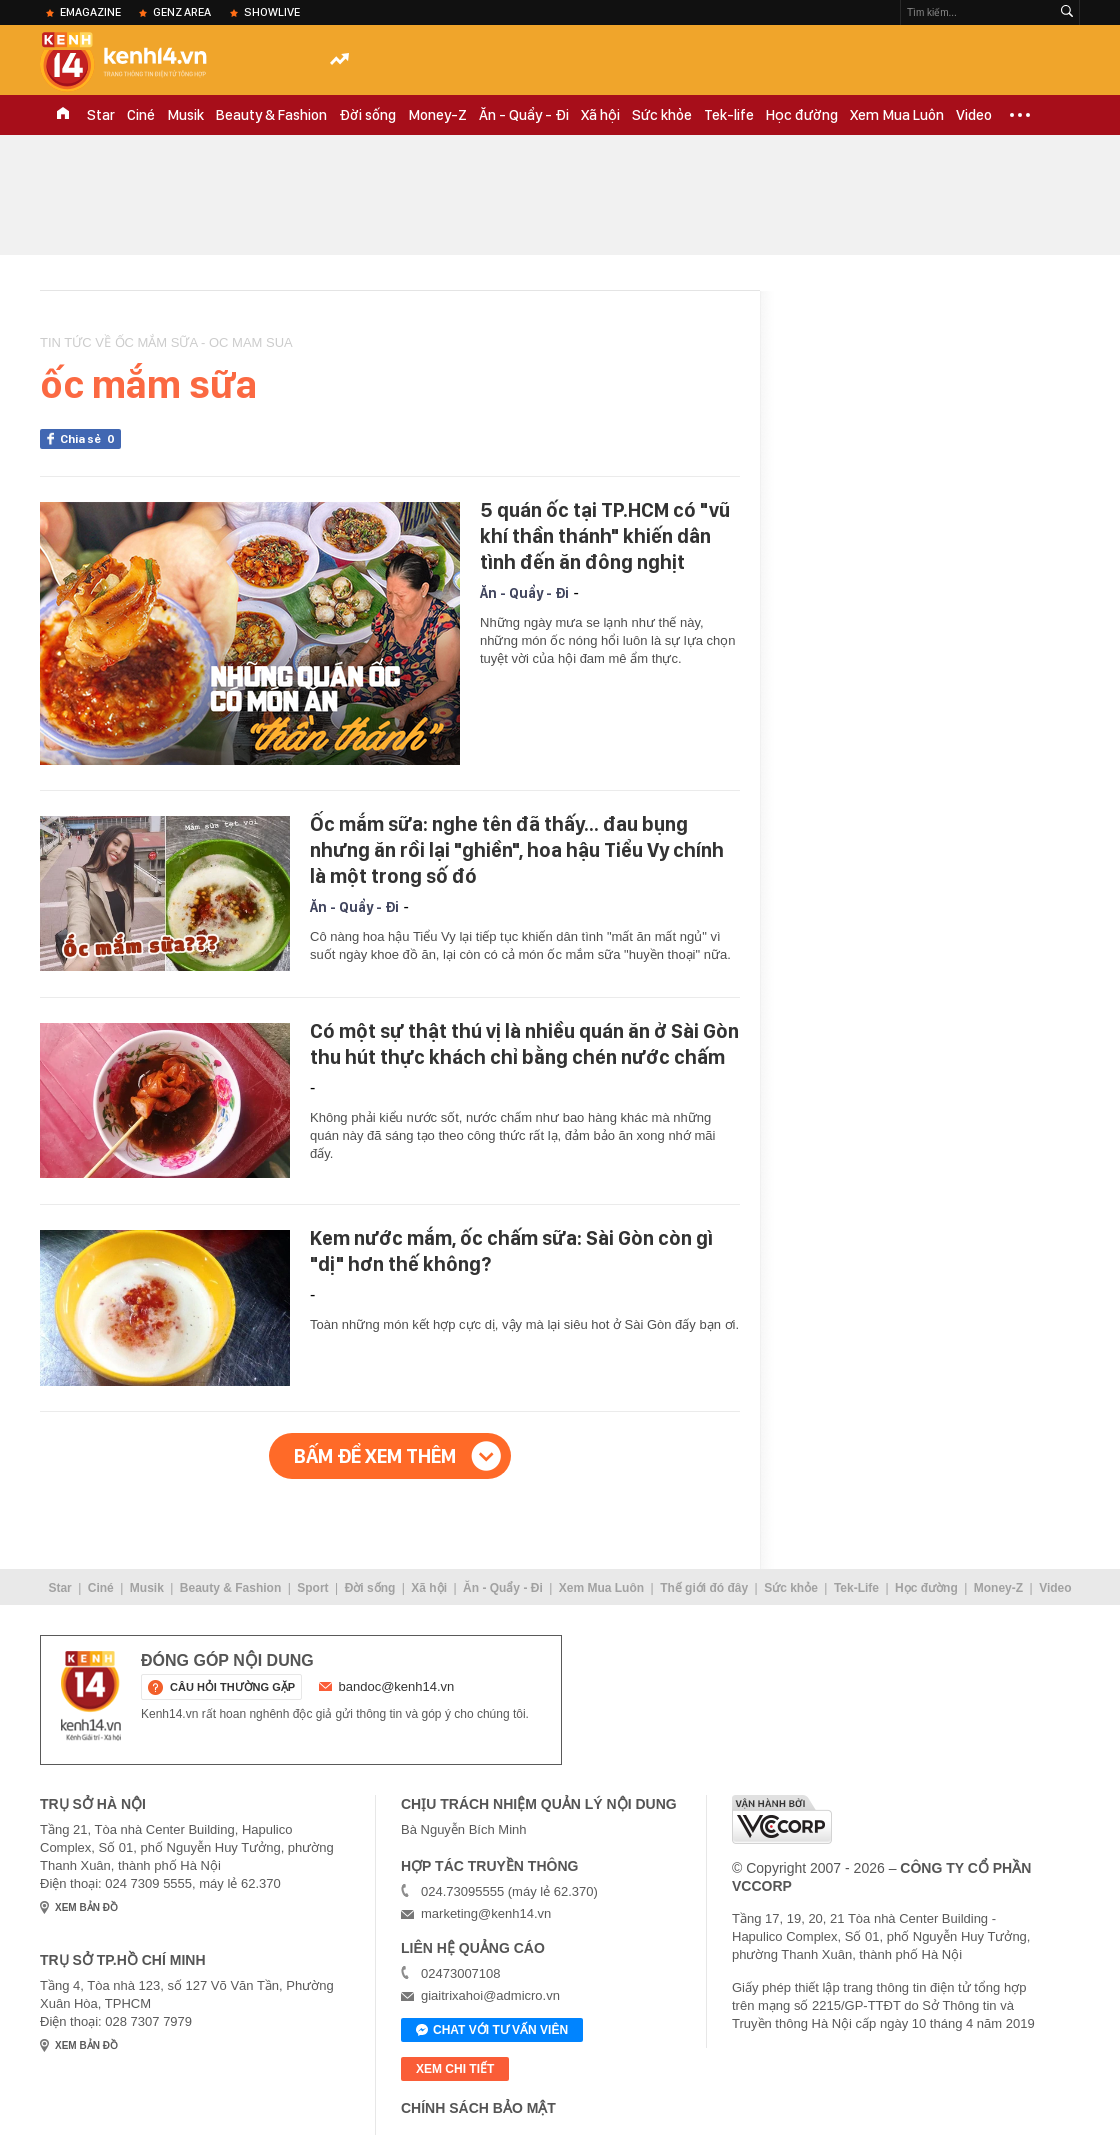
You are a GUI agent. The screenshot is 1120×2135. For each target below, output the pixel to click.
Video (974, 115)
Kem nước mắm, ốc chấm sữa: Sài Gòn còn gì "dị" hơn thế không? (511, 1251)
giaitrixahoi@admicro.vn (490, 1995)
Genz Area (182, 12)
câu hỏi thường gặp (232, 1687)
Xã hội (600, 115)
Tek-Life (856, 1588)
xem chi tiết (455, 2069)
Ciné (141, 115)
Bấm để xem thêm (375, 1456)
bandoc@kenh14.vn (397, 1686)
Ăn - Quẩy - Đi (524, 115)
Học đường (802, 115)
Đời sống (367, 115)
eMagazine (90, 12)
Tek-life (729, 115)
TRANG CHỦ (63, 115)
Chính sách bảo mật (478, 2108)
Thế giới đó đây (704, 1588)
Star (101, 115)
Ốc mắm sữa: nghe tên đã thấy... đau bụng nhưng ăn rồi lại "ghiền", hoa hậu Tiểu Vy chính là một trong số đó (517, 850)
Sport (312, 1588)
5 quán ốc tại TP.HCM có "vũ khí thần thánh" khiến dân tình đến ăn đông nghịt (605, 536)
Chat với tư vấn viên (492, 2031)
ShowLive (272, 12)
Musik (185, 115)
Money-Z (437, 115)
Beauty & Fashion (271, 115)
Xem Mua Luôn (897, 115)
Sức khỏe (662, 115)
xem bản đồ (86, 1907)
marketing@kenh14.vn (486, 1913)
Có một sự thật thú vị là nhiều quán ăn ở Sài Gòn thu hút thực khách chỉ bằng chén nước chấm (524, 1044)
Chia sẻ (90, 439)
